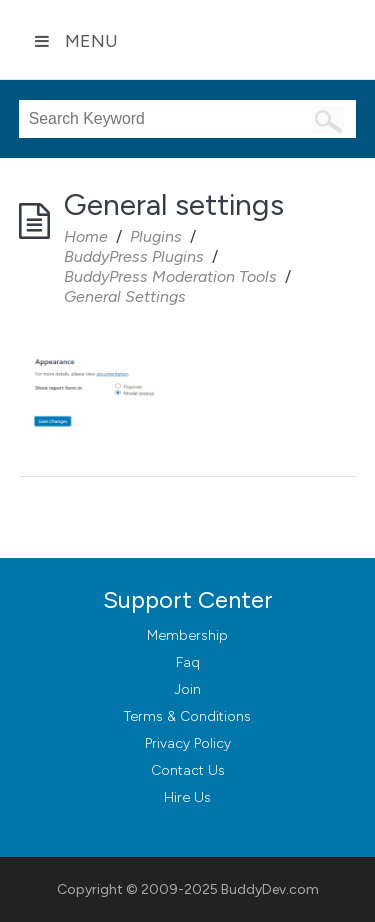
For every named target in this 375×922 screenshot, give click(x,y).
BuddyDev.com (270, 889)
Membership (187, 635)
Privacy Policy (188, 743)
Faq (188, 662)
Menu (76, 41)
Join (187, 689)
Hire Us (187, 797)
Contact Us (188, 770)
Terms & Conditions (187, 716)
